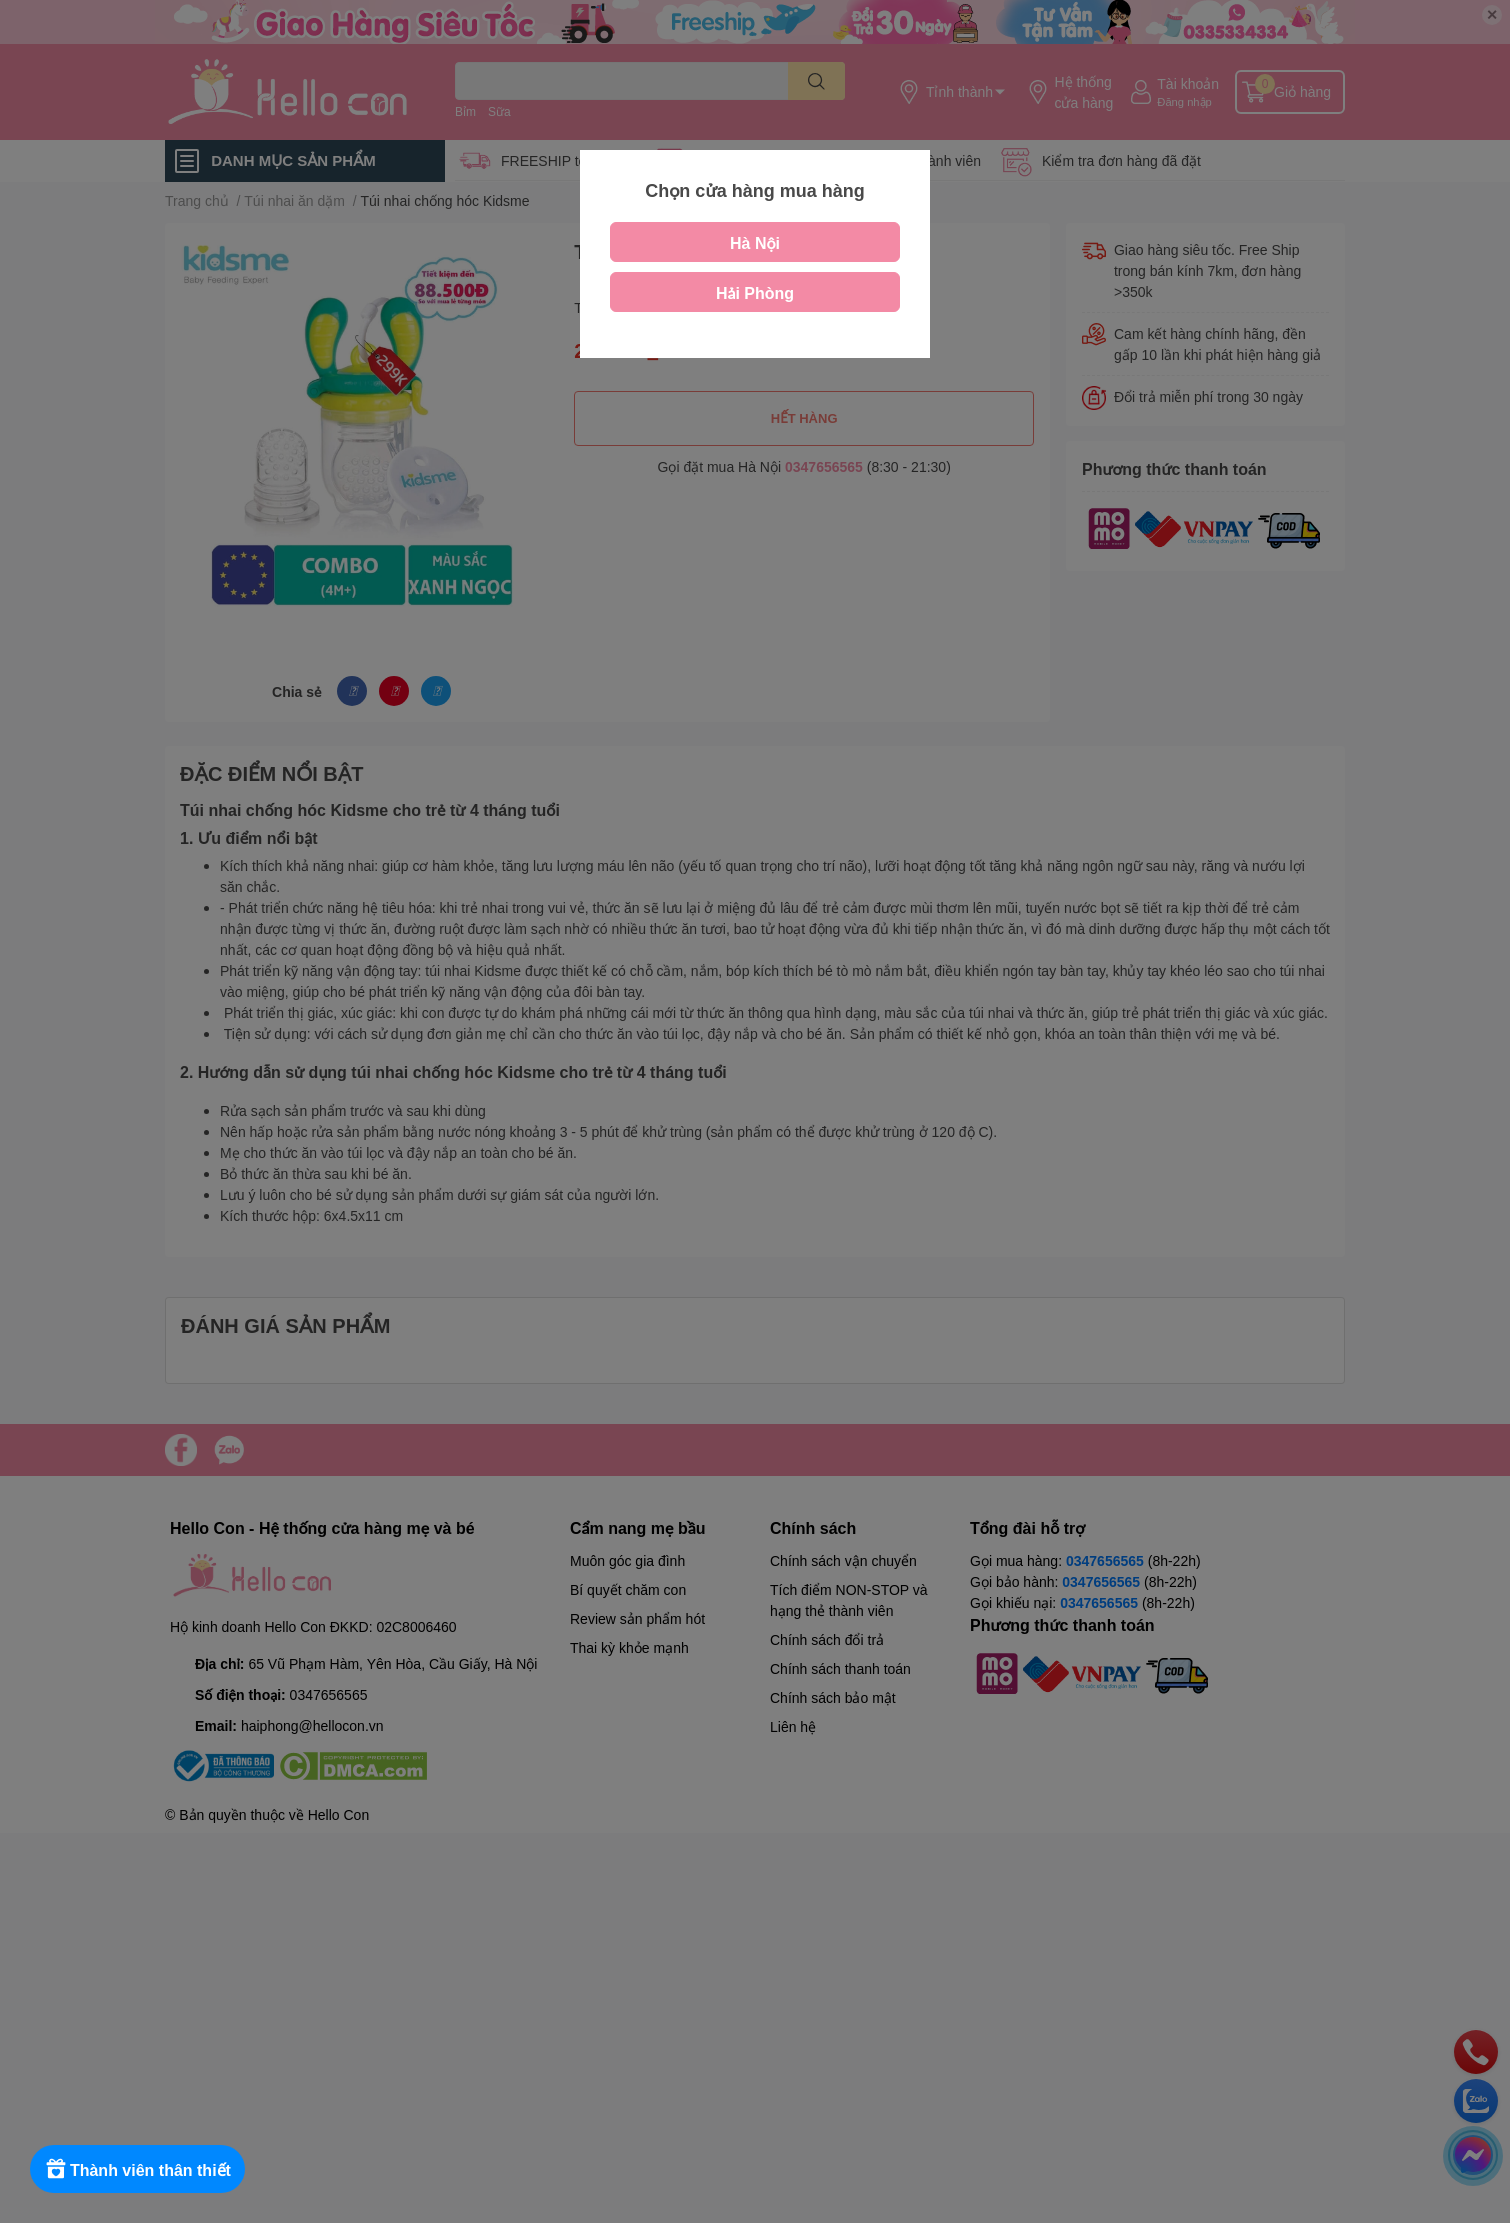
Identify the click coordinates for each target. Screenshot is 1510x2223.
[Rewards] (139, 2169)
